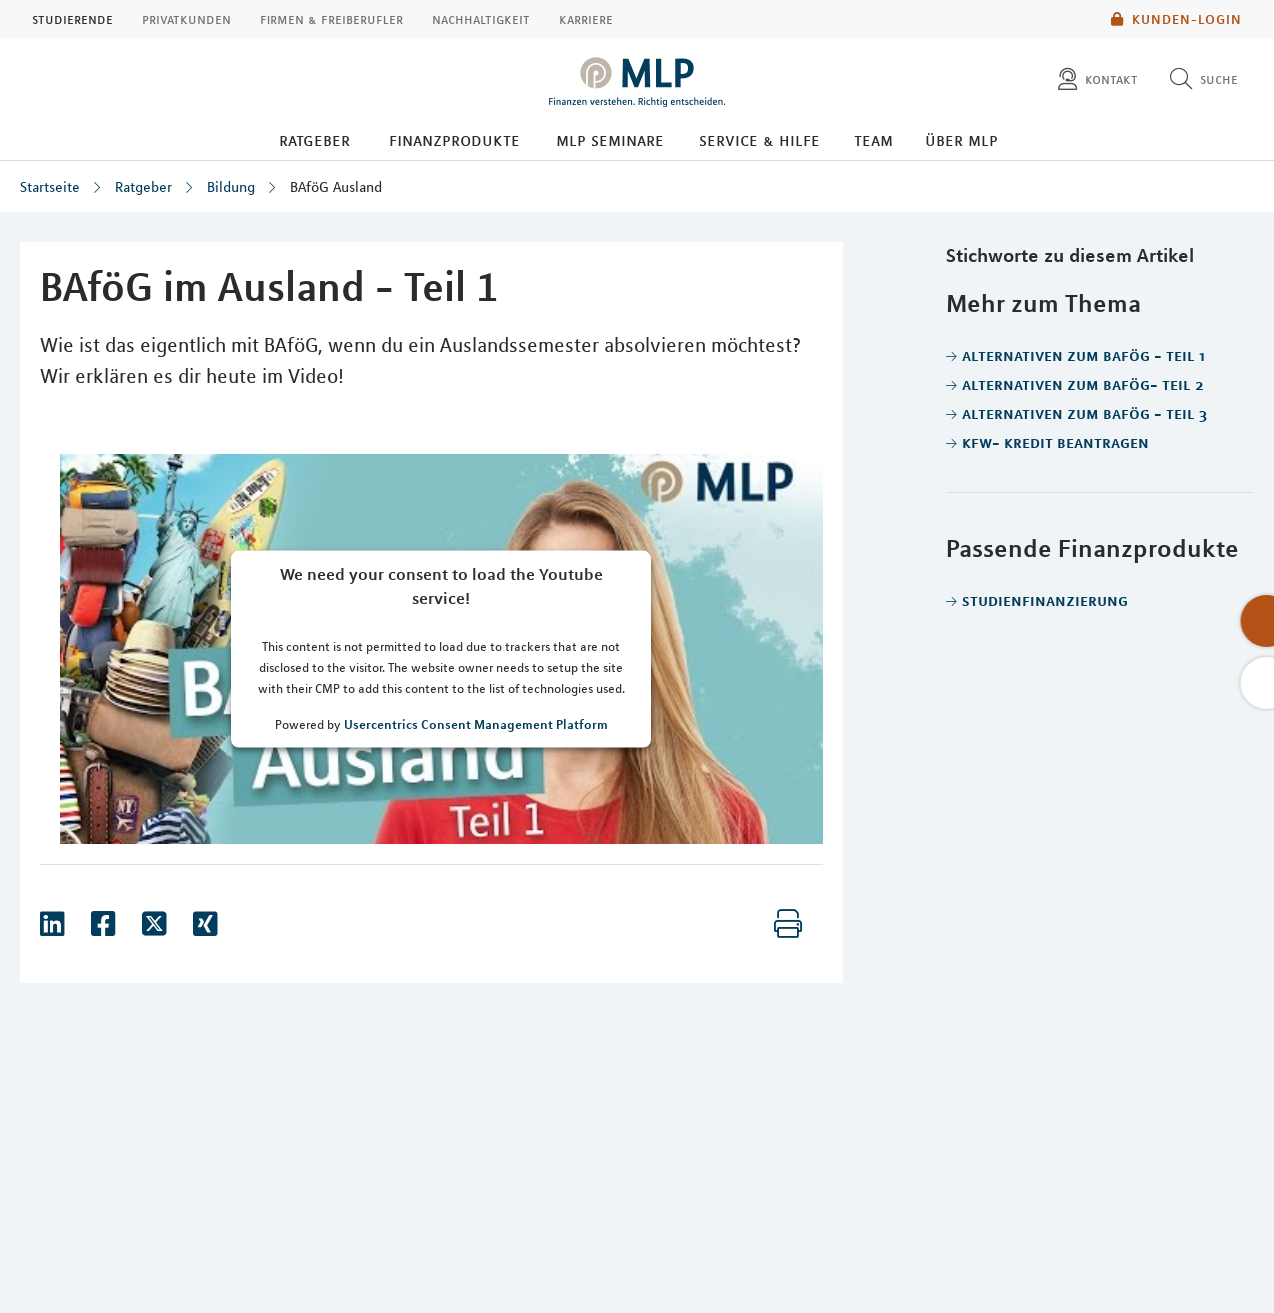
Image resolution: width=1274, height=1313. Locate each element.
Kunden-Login (1176, 19)
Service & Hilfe (759, 140)
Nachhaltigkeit (481, 19)
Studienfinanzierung (1045, 600)
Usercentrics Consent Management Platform (476, 724)
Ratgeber (314, 140)
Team (873, 140)
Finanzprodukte (454, 140)
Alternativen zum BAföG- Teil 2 (1083, 384)
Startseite (50, 187)
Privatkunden (186, 19)
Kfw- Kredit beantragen (1055, 442)
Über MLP (961, 140)
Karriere (586, 19)
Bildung (231, 187)
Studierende (72, 19)
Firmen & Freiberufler (331, 19)
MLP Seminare (610, 140)
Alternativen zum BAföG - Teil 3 (1084, 413)
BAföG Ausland (336, 187)
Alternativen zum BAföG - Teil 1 (1083, 355)
